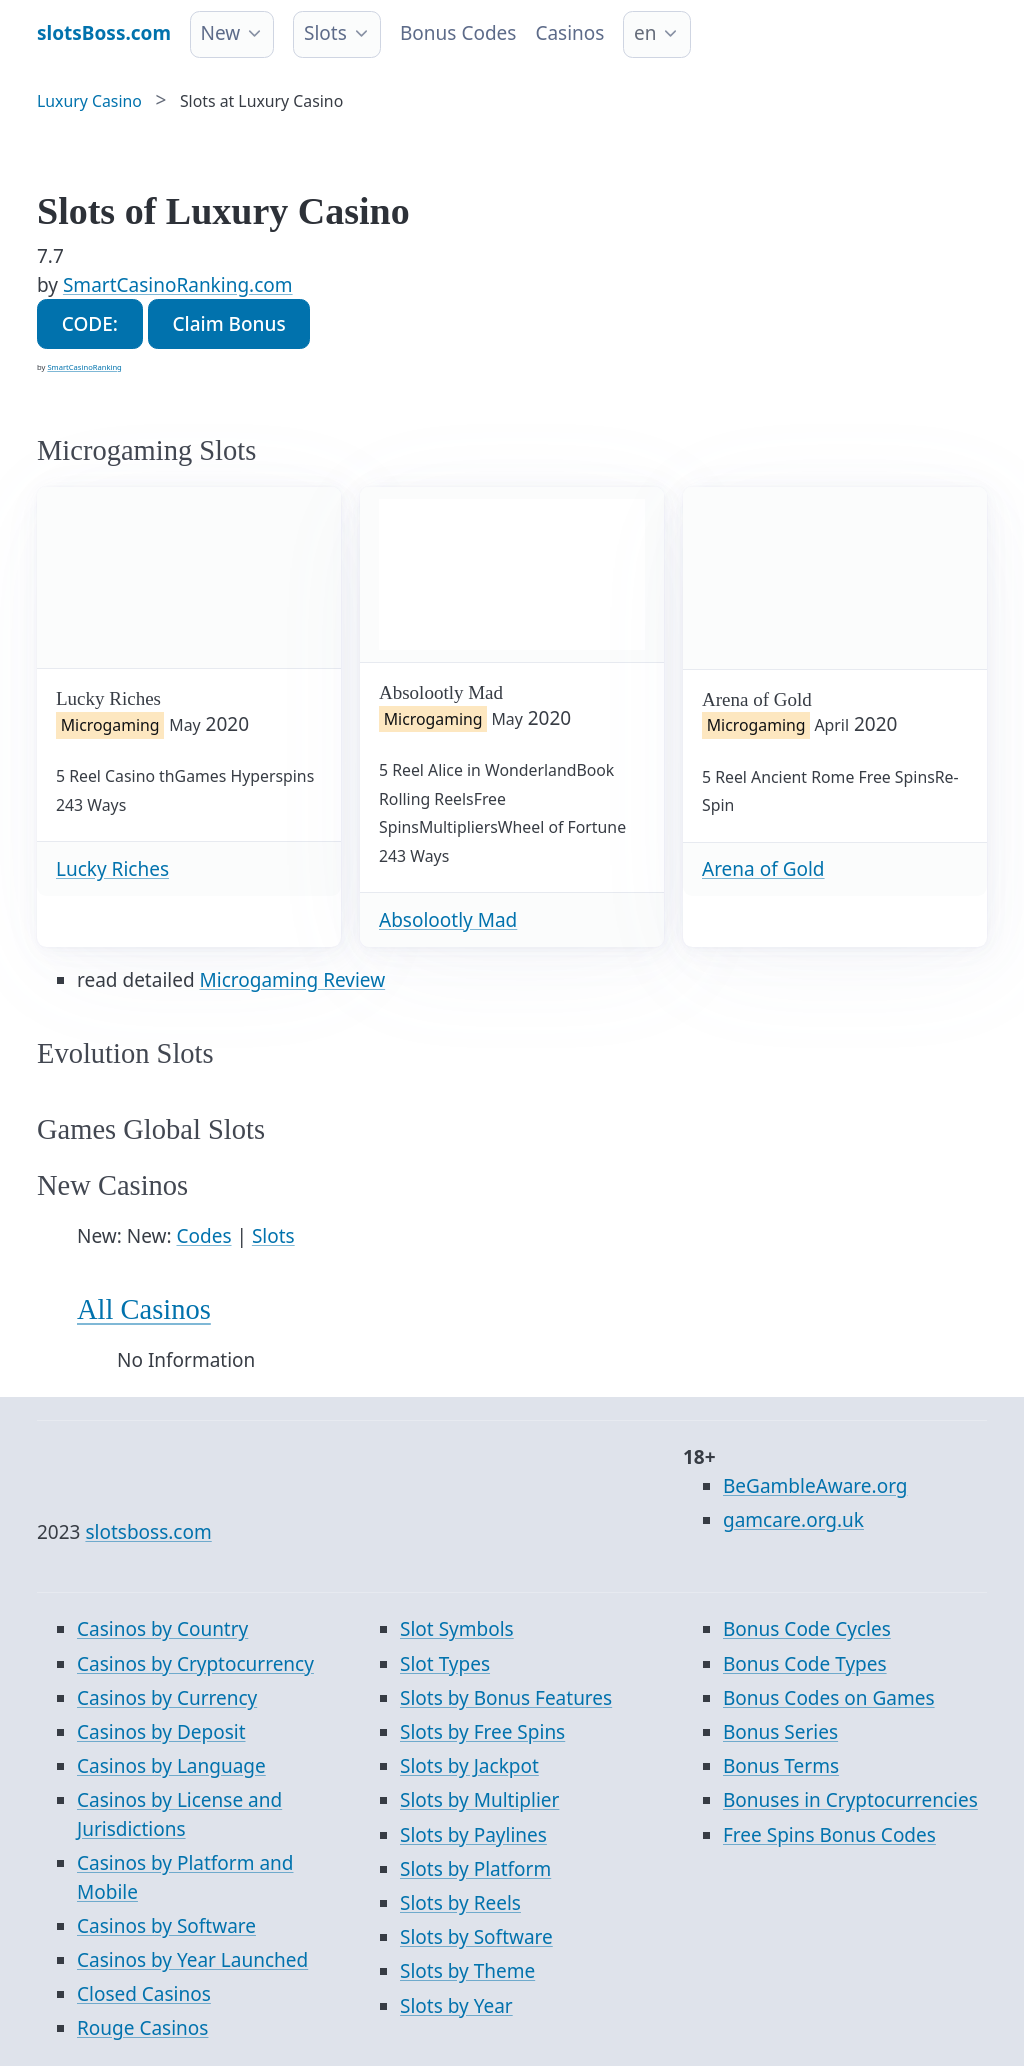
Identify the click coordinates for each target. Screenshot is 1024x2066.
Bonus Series (780, 1732)
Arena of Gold (763, 869)
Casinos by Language (171, 1766)
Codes (204, 1236)
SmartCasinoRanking (84, 367)
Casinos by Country (162, 1629)
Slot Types (445, 1664)
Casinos (569, 33)
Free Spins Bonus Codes (829, 1835)
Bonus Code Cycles (807, 1629)
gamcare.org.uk (793, 1520)
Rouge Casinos (142, 2028)
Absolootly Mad (448, 920)
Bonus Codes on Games (829, 1698)
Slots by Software (476, 1937)
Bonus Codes (458, 33)
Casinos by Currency (167, 1698)
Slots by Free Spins (482, 1732)
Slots (325, 33)
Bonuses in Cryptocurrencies (850, 1800)
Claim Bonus (228, 324)
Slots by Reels (460, 1903)
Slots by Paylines (473, 1835)
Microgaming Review (293, 980)
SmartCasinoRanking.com (178, 285)
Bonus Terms (781, 1766)
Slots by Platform (475, 1869)
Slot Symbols (457, 1629)
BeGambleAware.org (815, 1486)
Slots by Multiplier (479, 1800)
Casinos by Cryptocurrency (195, 1664)
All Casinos (144, 1309)
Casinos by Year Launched (192, 1960)
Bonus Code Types (805, 1664)
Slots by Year (456, 2006)
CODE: (90, 324)
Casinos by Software (166, 1926)
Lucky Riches (112, 869)
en (645, 33)
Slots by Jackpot (469, 1766)
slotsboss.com (148, 1532)
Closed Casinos (144, 1994)
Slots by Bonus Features (506, 1698)
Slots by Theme (467, 1971)
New (221, 33)
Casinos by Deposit (161, 1732)
